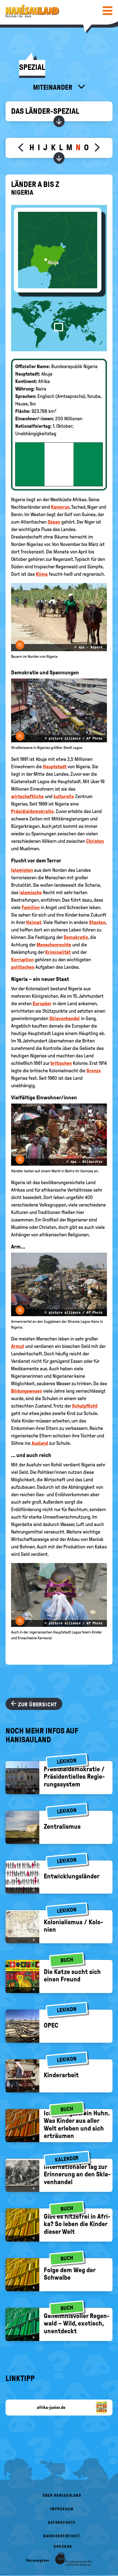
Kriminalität (58, 952)
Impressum (62, 2509)
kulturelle (63, 796)
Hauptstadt (54, 766)
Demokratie (76, 937)
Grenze (93, 1070)
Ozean (54, 522)
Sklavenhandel (64, 1018)
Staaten (97, 922)
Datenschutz (62, 2522)
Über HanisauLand (61, 2495)
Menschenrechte (54, 944)
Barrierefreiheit (61, 2536)
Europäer (42, 1003)
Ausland (40, 1443)
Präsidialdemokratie (32, 811)
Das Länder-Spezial (45, 111)
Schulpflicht (85, 1406)
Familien (31, 907)
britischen (61, 1063)
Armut (17, 1346)
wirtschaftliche (27, 796)
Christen (95, 841)
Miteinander (53, 87)
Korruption (22, 959)
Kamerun (60, 507)
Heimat (33, 922)
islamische (30, 892)
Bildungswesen (26, 1391)
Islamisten (22, 870)
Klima (42, 574)
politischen (22, 967)
